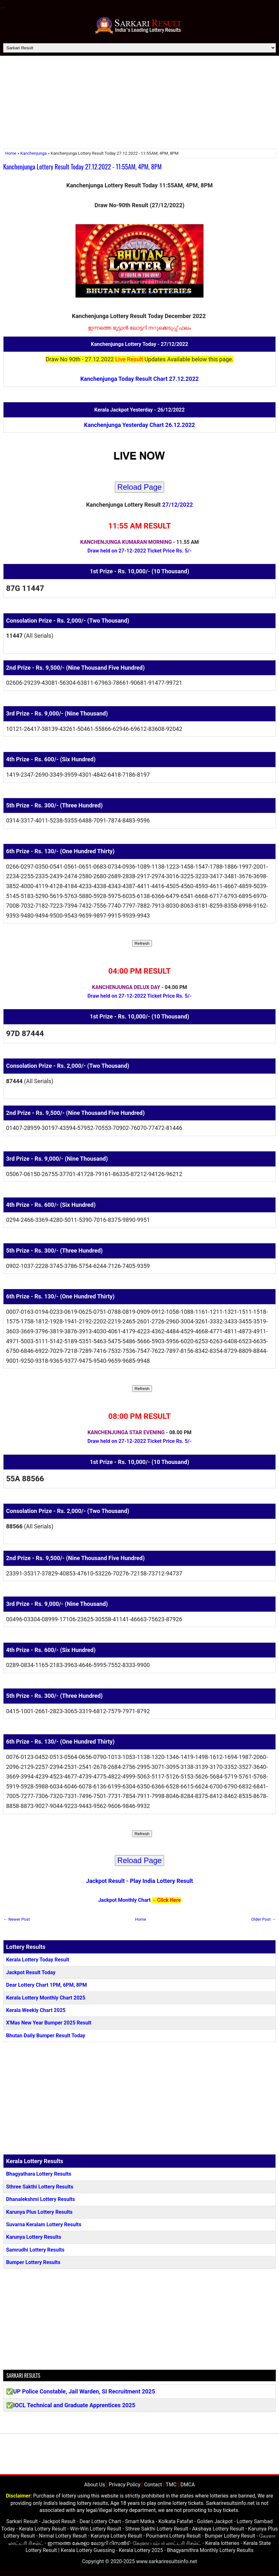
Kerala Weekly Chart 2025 (36, 2010)
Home (10, 153)
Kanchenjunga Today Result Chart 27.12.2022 (139, 378)
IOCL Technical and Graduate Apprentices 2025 (74, 2405)
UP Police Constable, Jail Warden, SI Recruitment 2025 (84, 2391)
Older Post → (263, 1919)
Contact (153, 2485)
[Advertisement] (139, 104)
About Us (94, 2485)
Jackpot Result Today (30, 1972)
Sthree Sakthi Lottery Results (39, 2187)
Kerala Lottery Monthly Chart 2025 (45, 1998)
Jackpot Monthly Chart (124, 1900)
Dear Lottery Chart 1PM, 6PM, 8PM (46, 1985)
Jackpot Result (105, 1880)
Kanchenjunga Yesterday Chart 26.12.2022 (139, 424)
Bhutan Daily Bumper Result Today (45, 2035)
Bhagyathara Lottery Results (38, 2174)
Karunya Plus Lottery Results (39, 2212)
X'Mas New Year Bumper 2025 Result (49, 2023)
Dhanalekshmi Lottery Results (40, 2199)
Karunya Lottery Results (33, 2237)
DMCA (187, 2485)
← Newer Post (16, 1919)
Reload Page (139, 487)
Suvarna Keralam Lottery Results (43, 2224)
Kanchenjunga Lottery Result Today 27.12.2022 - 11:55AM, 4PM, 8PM (82, 166)
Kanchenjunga (33, 153)
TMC (171, 2485)
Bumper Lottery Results (33, 2262)
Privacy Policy (124, 2485)
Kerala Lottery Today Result (37, 1960)
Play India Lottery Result (161, 1880)
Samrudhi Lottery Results (35, 2250)
